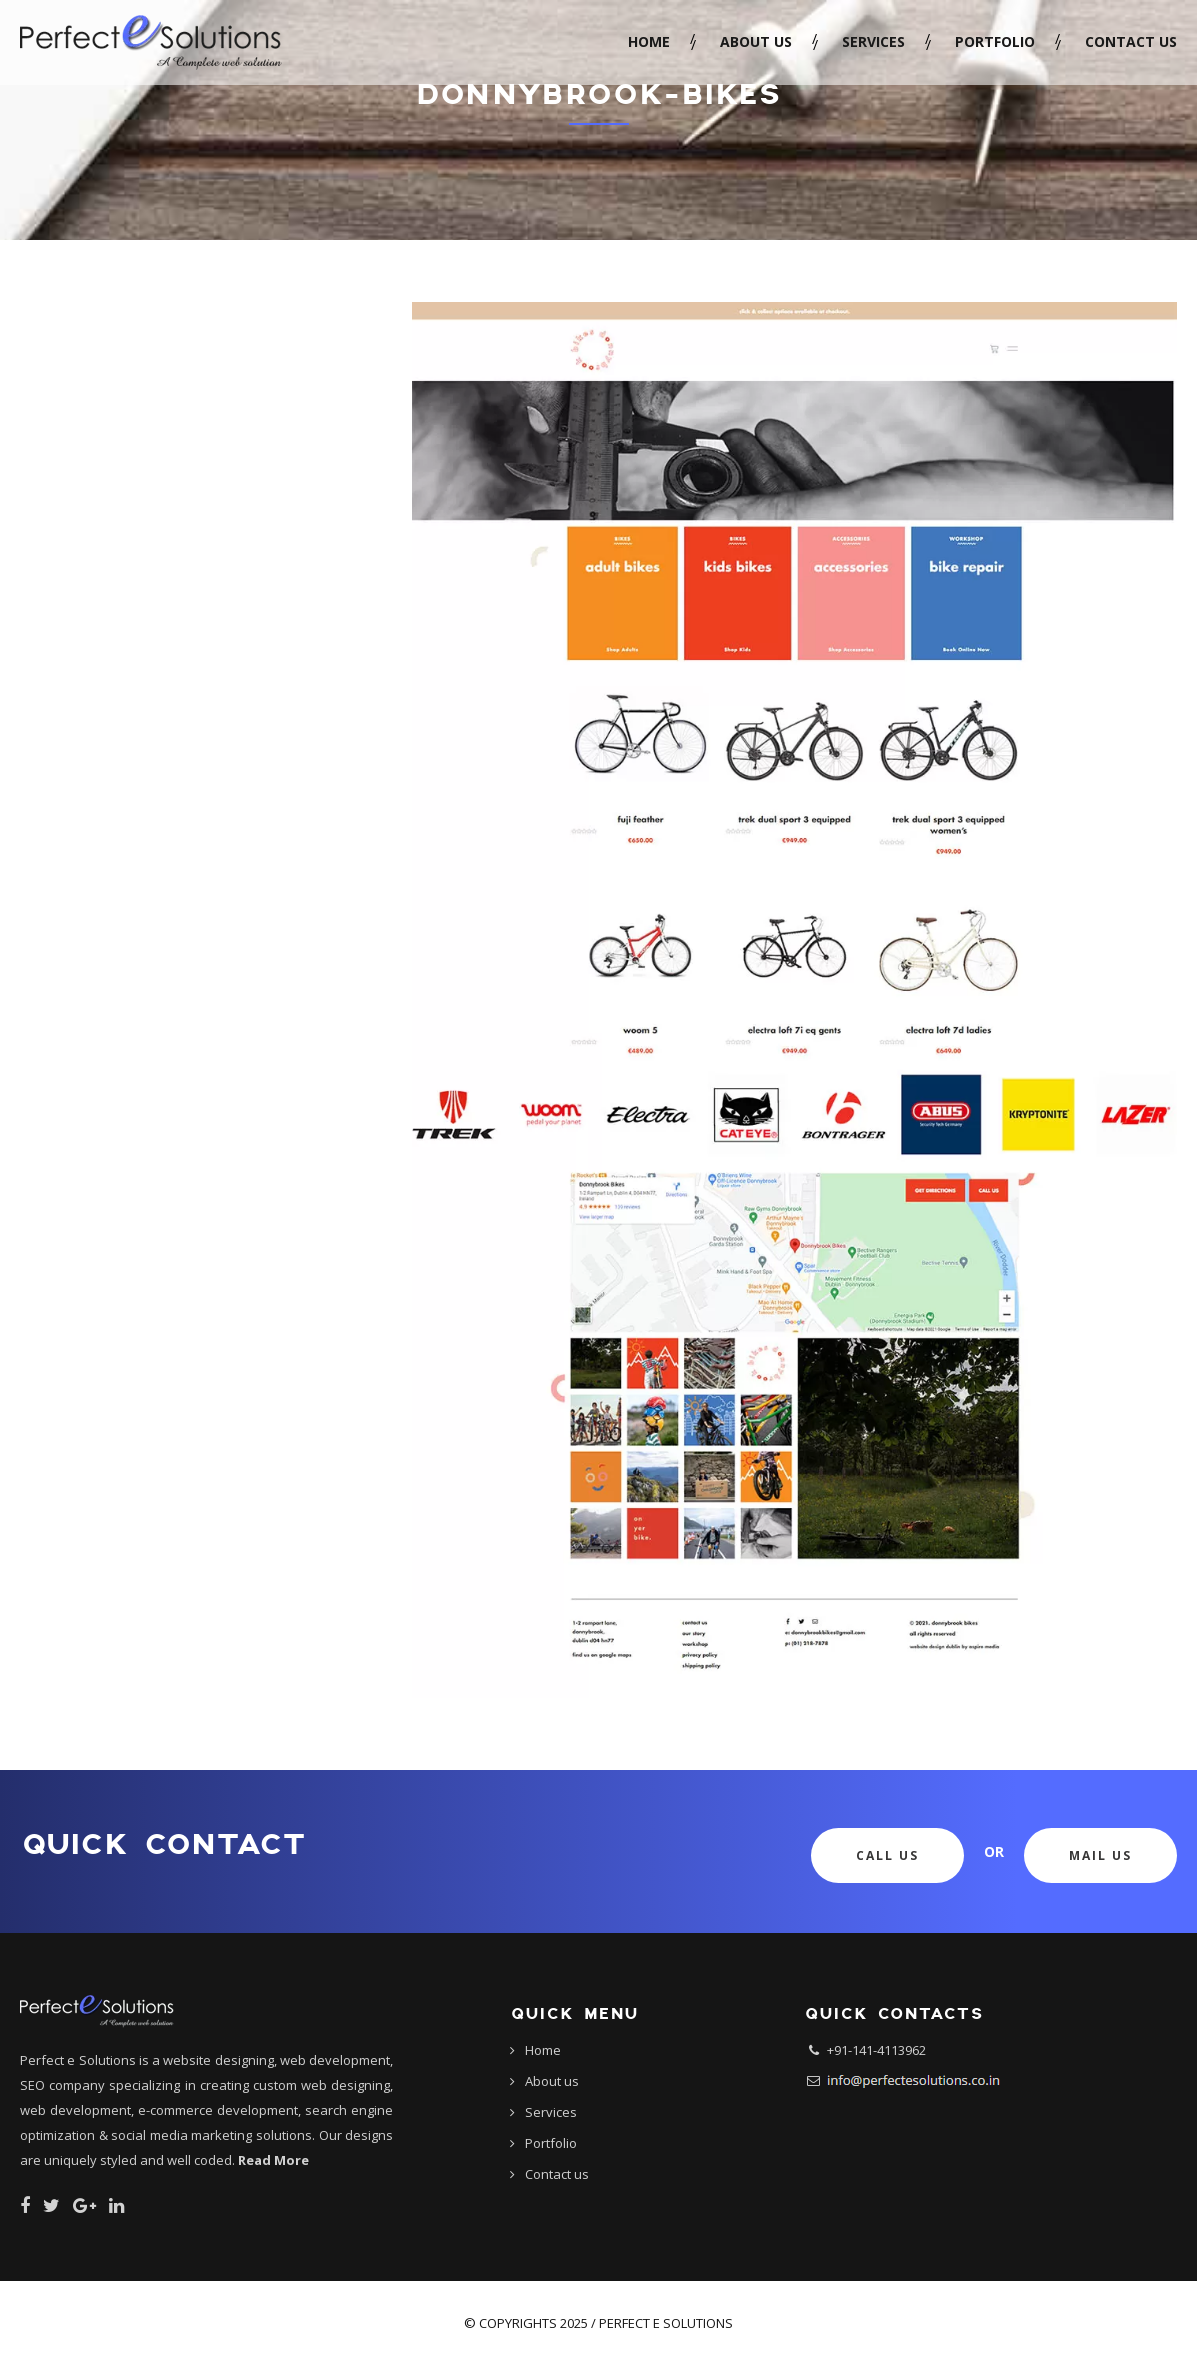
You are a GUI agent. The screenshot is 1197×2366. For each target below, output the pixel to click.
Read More (273, 2160)
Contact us (1131, 41)
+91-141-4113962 (876, 2050)
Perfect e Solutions (666, 2323)
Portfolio (995, 41)
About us (756, 41)
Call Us (887, 1855)
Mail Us (1100, 1855)
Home (649, 41)
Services (873, 41)
